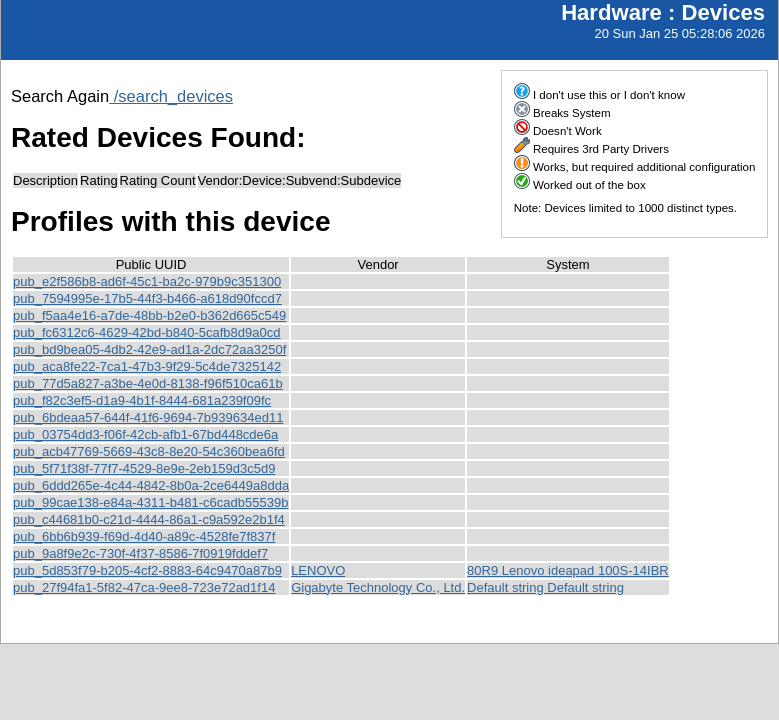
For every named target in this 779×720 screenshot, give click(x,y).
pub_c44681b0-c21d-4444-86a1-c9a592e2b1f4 (149, 519)
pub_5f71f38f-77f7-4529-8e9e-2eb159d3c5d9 (144, 468)
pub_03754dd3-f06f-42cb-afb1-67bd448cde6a (145, 434)
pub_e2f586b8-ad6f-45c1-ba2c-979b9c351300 (147, 281)
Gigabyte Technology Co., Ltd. (378, 587)
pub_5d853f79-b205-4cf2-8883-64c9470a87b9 (147, 570)
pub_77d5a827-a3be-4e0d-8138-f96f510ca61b (148, 383)
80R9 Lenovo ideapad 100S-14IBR (568, 570)
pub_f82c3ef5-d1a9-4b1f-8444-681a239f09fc (142, 400)
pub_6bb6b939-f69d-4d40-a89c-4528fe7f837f (144, 536)
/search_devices (171, 96)
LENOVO (318, 570)
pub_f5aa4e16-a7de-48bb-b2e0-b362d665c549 (149, 315)
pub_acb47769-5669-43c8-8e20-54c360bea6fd (149, 451)
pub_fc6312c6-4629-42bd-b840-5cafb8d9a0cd (146, 332)
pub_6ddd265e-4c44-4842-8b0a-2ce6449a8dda (151, 485)
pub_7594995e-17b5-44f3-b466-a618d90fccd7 (147, 298)
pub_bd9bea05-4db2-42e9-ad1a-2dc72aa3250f (149, 349)
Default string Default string (545, 587)
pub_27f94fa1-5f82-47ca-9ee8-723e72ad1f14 (144, 587)
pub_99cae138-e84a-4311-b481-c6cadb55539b (150, 502)
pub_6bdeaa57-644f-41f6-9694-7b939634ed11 (148, 417)
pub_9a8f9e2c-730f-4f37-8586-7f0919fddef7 (140, 553)
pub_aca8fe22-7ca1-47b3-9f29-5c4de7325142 (147, 366)
